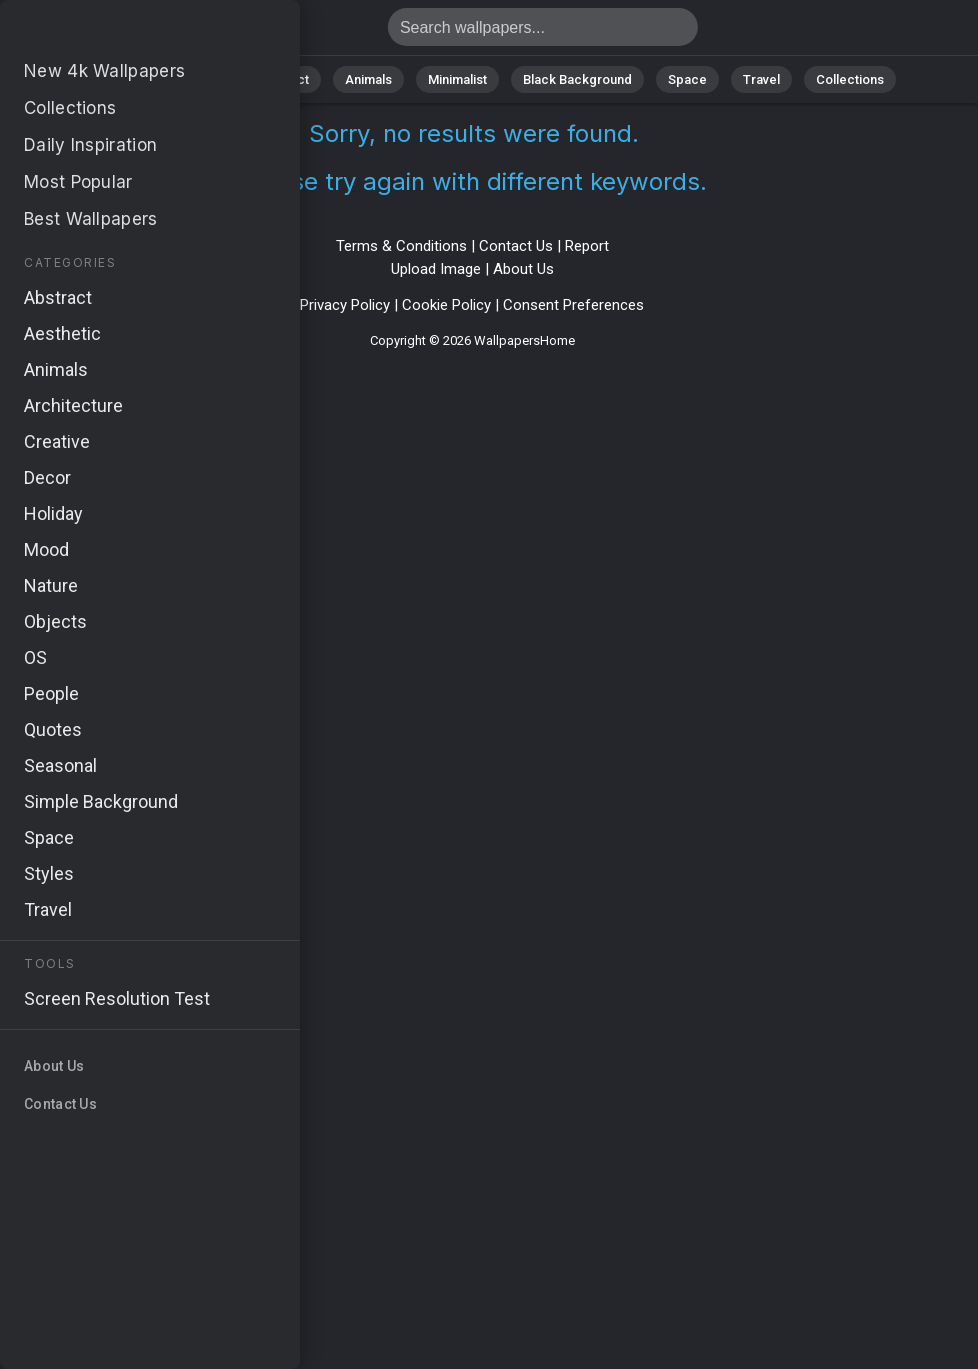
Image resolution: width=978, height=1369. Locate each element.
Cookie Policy (446, 305)
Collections (850, 79)
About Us (523, 269)
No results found (120, 32)
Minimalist (457, 79)
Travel (761, 79)
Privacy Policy (345, 305)
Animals (368, 79)
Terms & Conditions (401, 246)
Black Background (577, 79)
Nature (201, 79)
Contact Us (516, 246)
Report (587, 246)
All (137, 79)
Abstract (283, 79)
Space (687, 79)
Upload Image (436, 269)
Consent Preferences (573, 305)
